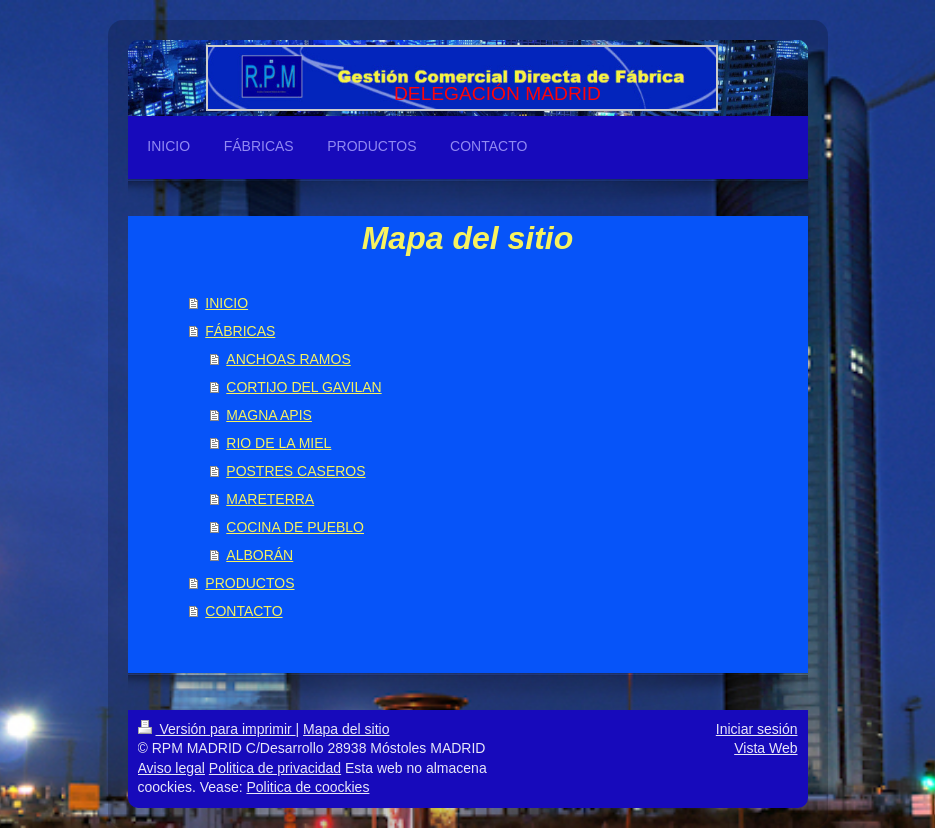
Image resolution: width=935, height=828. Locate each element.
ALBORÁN (259, 555)
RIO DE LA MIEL (278, 443)
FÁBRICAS (240, 331)
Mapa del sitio (346, 729)
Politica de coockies (307, 787)
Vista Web (765, 748)
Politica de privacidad (275, 768)
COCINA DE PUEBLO (295, 527)
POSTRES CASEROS (295, 471)
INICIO (226, 303)
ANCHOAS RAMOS (288, 359)
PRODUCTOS (249, 583)
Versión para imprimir (217, 729)
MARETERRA (270, 499)
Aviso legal (171, 768)
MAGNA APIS (269, 415)
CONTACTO (243, 611)
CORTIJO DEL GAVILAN (303, 387)
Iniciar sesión (757, 729)
